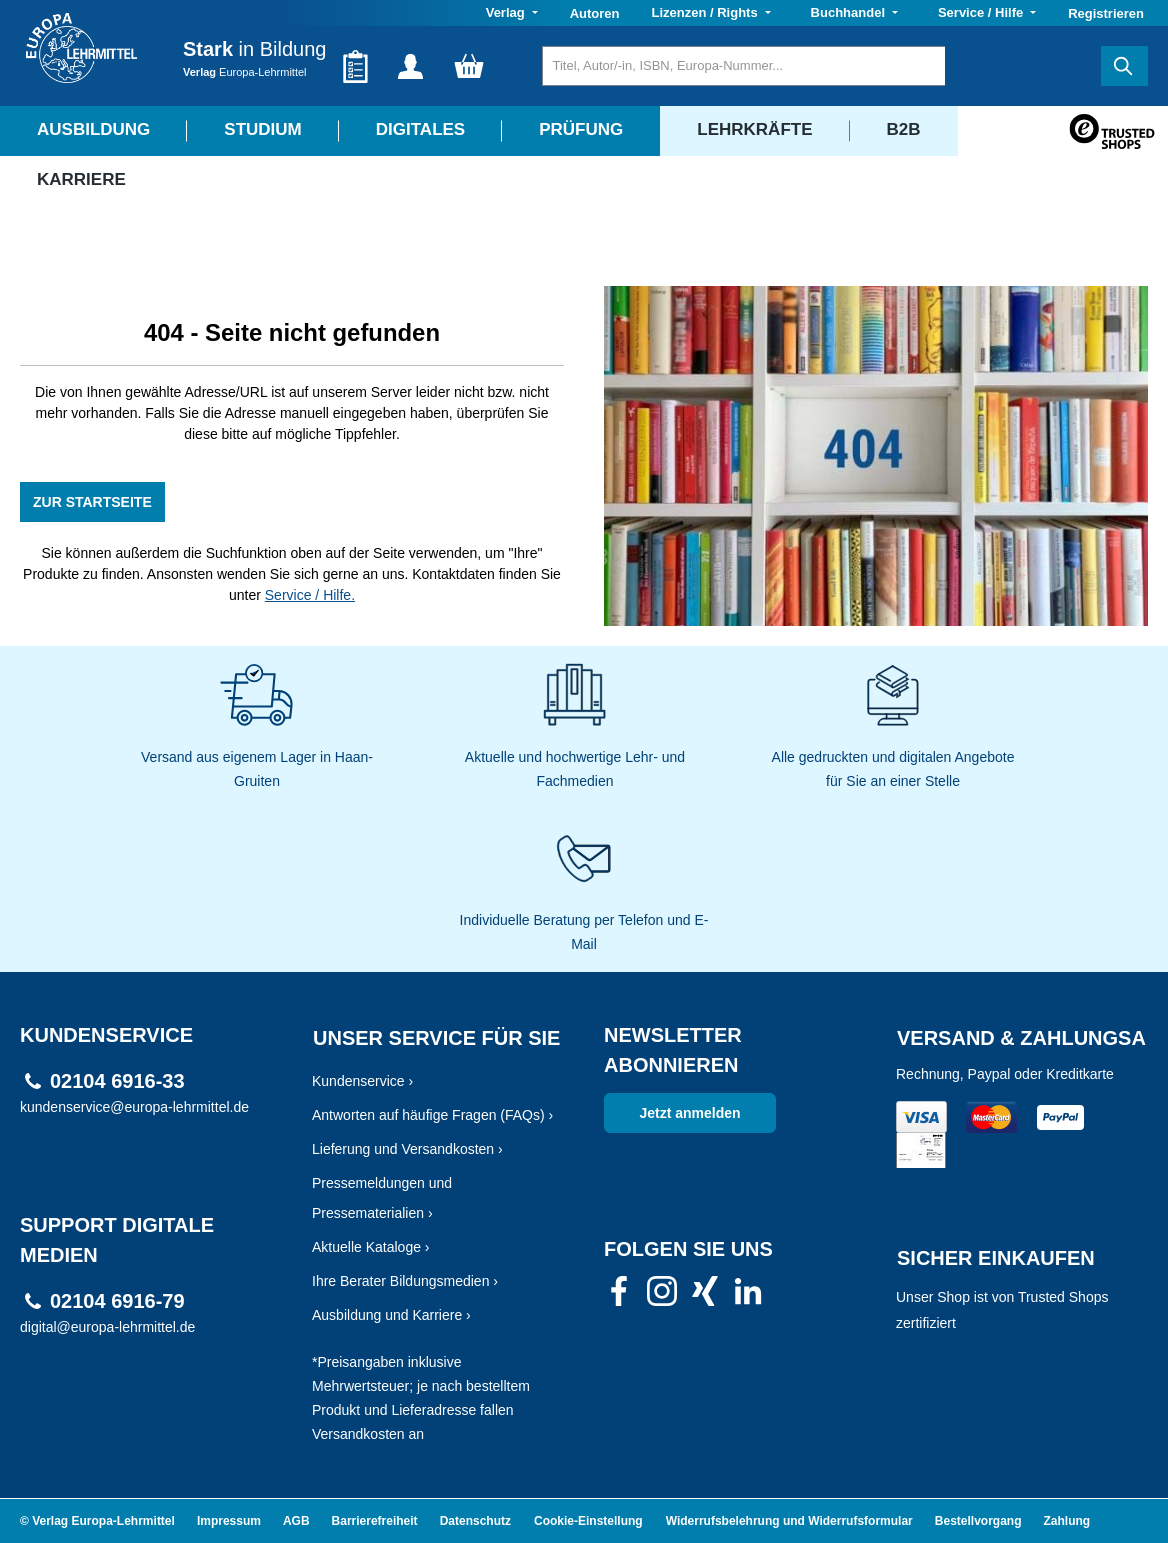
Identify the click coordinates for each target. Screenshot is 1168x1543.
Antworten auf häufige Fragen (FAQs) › (432, 1115)
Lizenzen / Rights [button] (706, 12)
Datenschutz (475, 1521)
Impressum (229, 1521)
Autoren (595, 13)
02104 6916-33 (117, 1081)
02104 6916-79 (117, 1301)
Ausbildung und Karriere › (391, 1315)
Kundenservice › (362, 1081)
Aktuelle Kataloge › (371, 1247)
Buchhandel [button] (850, 12)
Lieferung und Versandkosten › (407, 1149)
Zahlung (1067, 1521)
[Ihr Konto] (410, 66)
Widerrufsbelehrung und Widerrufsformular (789, 1521)
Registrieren (1106, 13)
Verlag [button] (507, 12)
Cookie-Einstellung (588, 1521)
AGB (296, 1521)
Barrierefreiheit (375, 1521)
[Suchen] (1124, 66)
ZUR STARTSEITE (92, 502)
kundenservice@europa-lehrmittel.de (134, 1107)
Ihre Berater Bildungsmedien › (405, 1281)
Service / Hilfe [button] (982, 12)
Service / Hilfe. (310, 595)
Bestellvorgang (978, 1521)
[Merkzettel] (355, 66)
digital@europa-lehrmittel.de (107, 1327)
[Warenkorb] (469, 66)
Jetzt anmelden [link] (689, 1113)
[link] (619, 1297)
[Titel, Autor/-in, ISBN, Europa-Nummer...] (743, 66)
